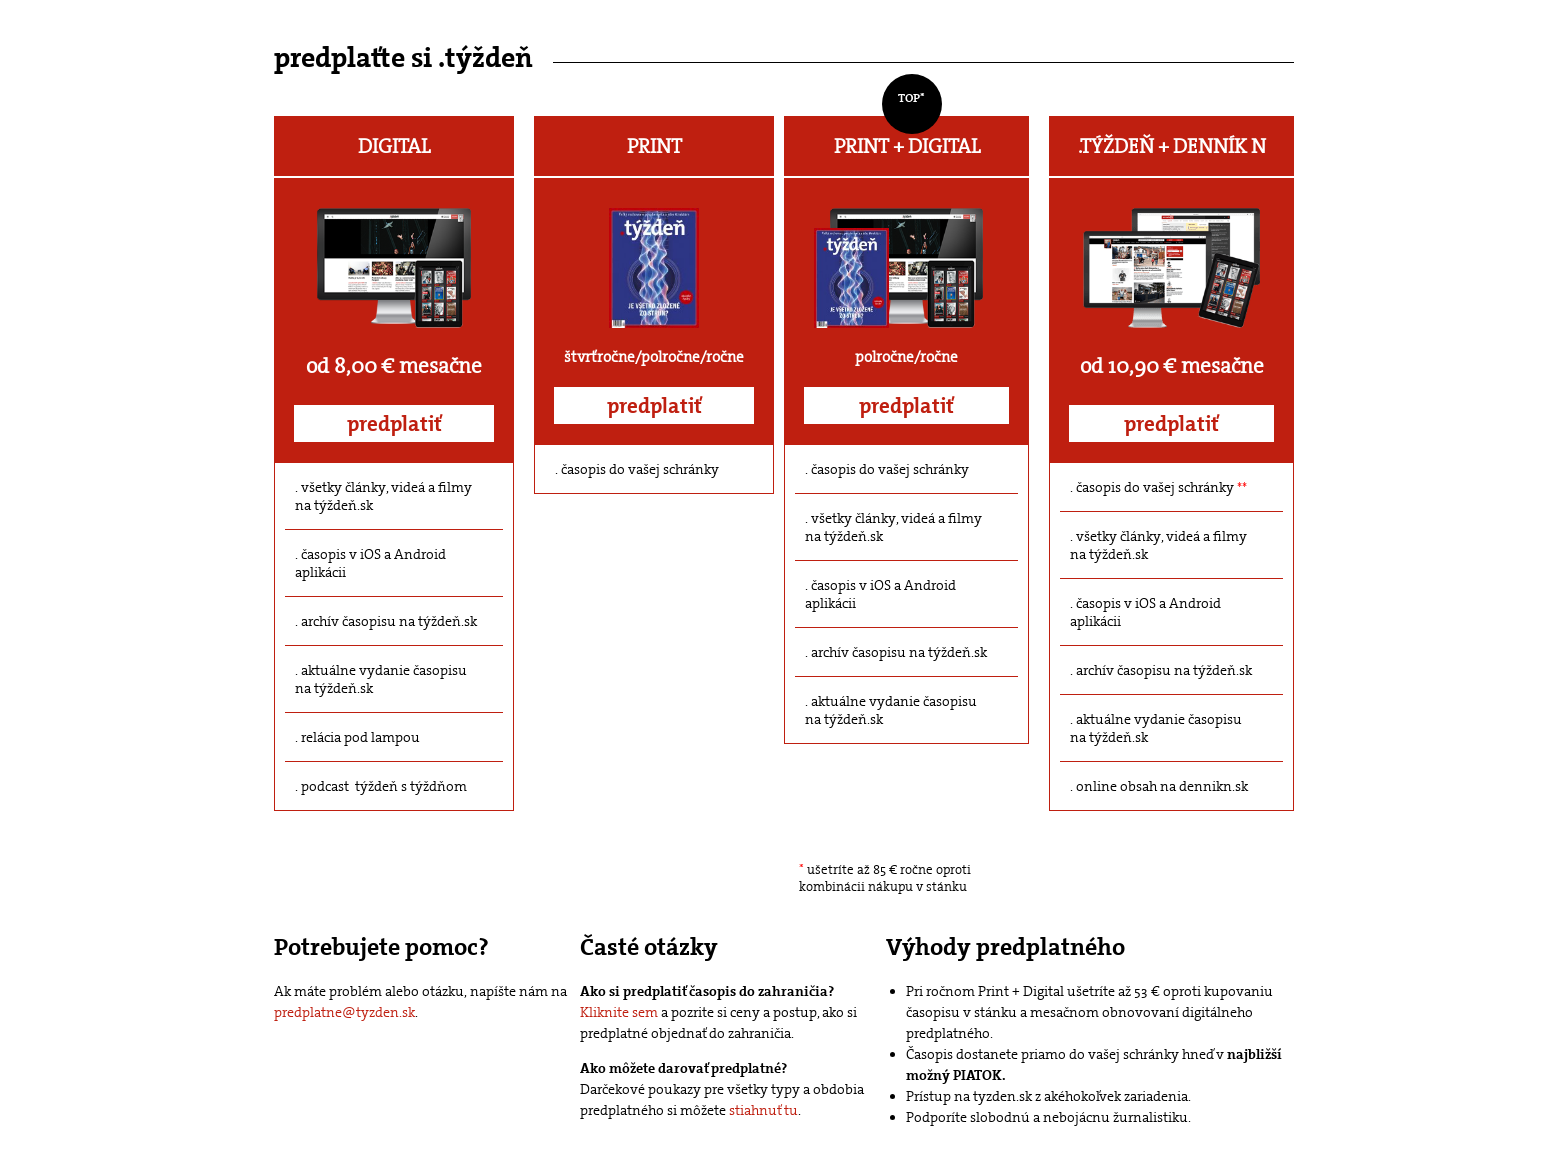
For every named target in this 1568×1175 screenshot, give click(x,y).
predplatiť (394, 424)
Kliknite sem (619, 1012)
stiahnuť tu (763, 1110)
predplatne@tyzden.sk (344, 1012)
